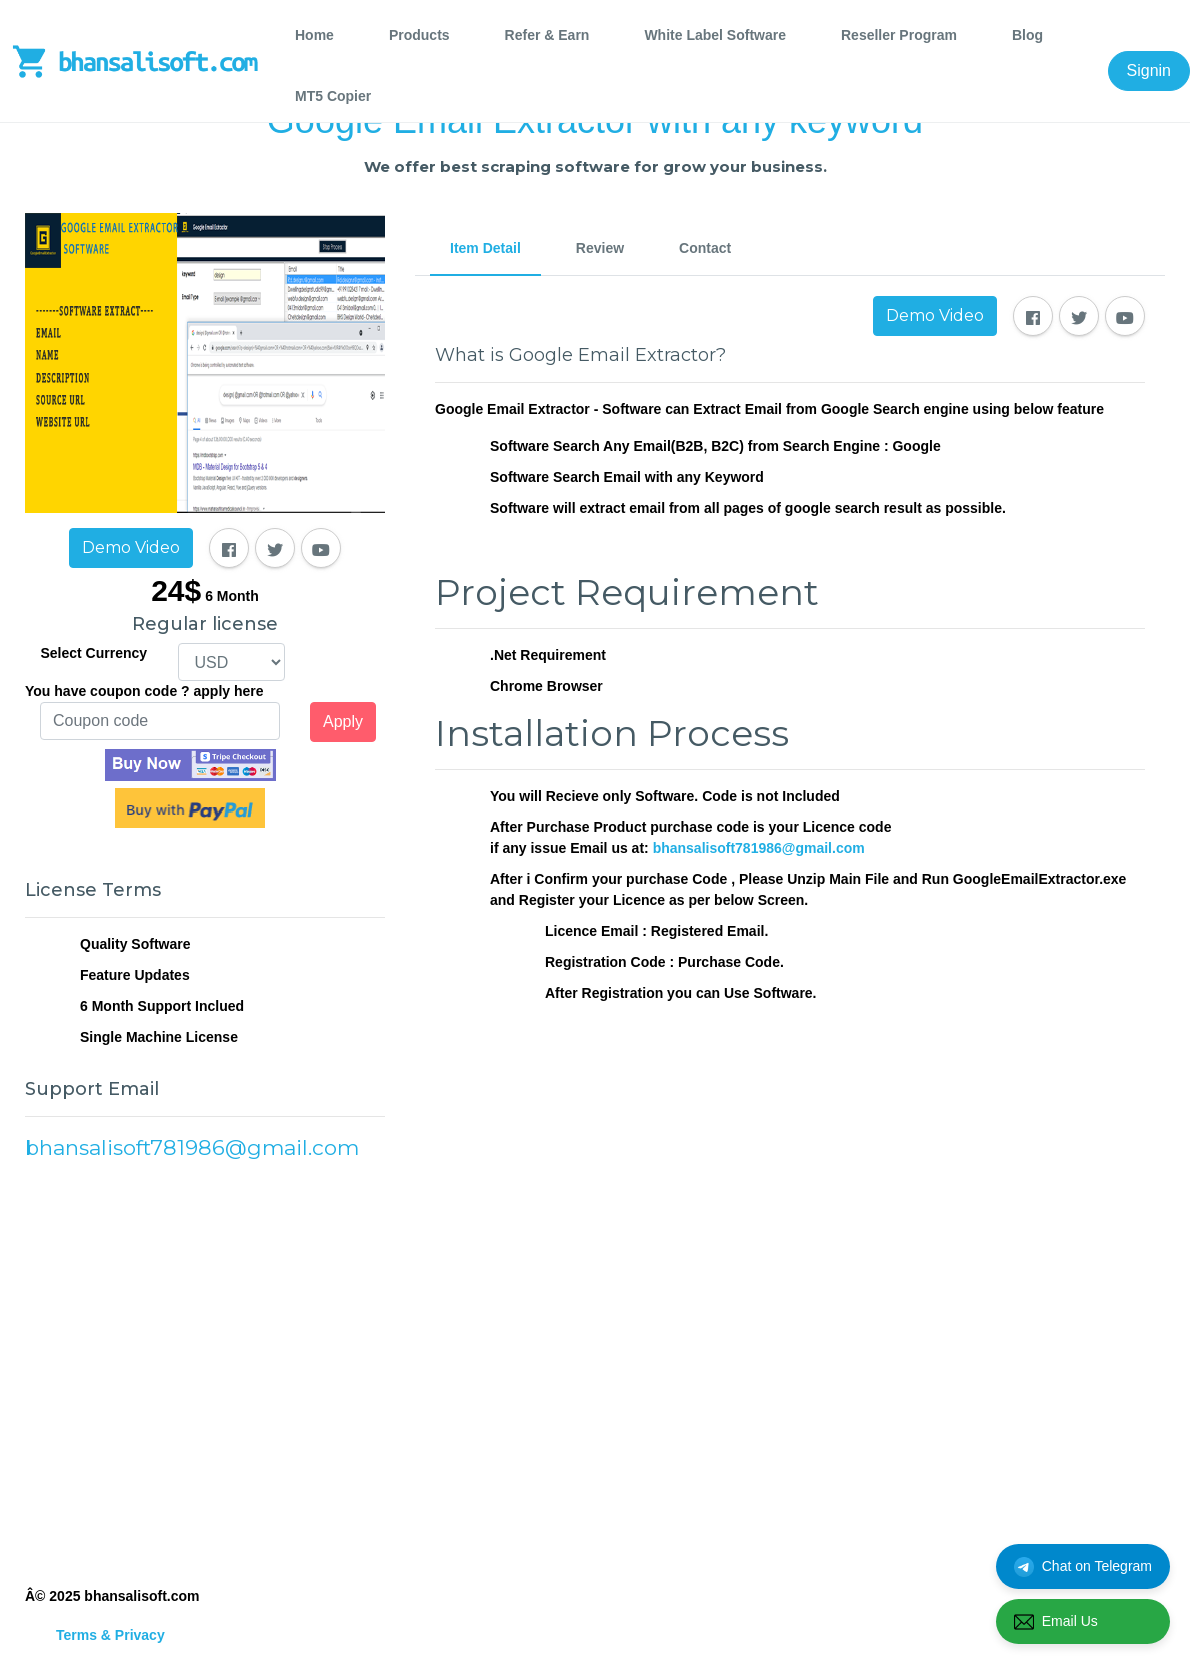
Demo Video (131, 547)
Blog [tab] (1027, 35)
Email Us (1056, 1622)
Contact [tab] (705, 248)
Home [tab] (314, 35)
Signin (1149, 70)
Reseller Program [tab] (899, 35)
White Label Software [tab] (715, 35)
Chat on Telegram (1083, 1567)
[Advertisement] (205, 1371)
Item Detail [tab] (485, 248)
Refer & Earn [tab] (547, 35)
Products (419, 35)
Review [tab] (600, 248)
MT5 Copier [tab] (333, 96)
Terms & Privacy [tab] (110, 1635)
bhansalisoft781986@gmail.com (759, 848)
